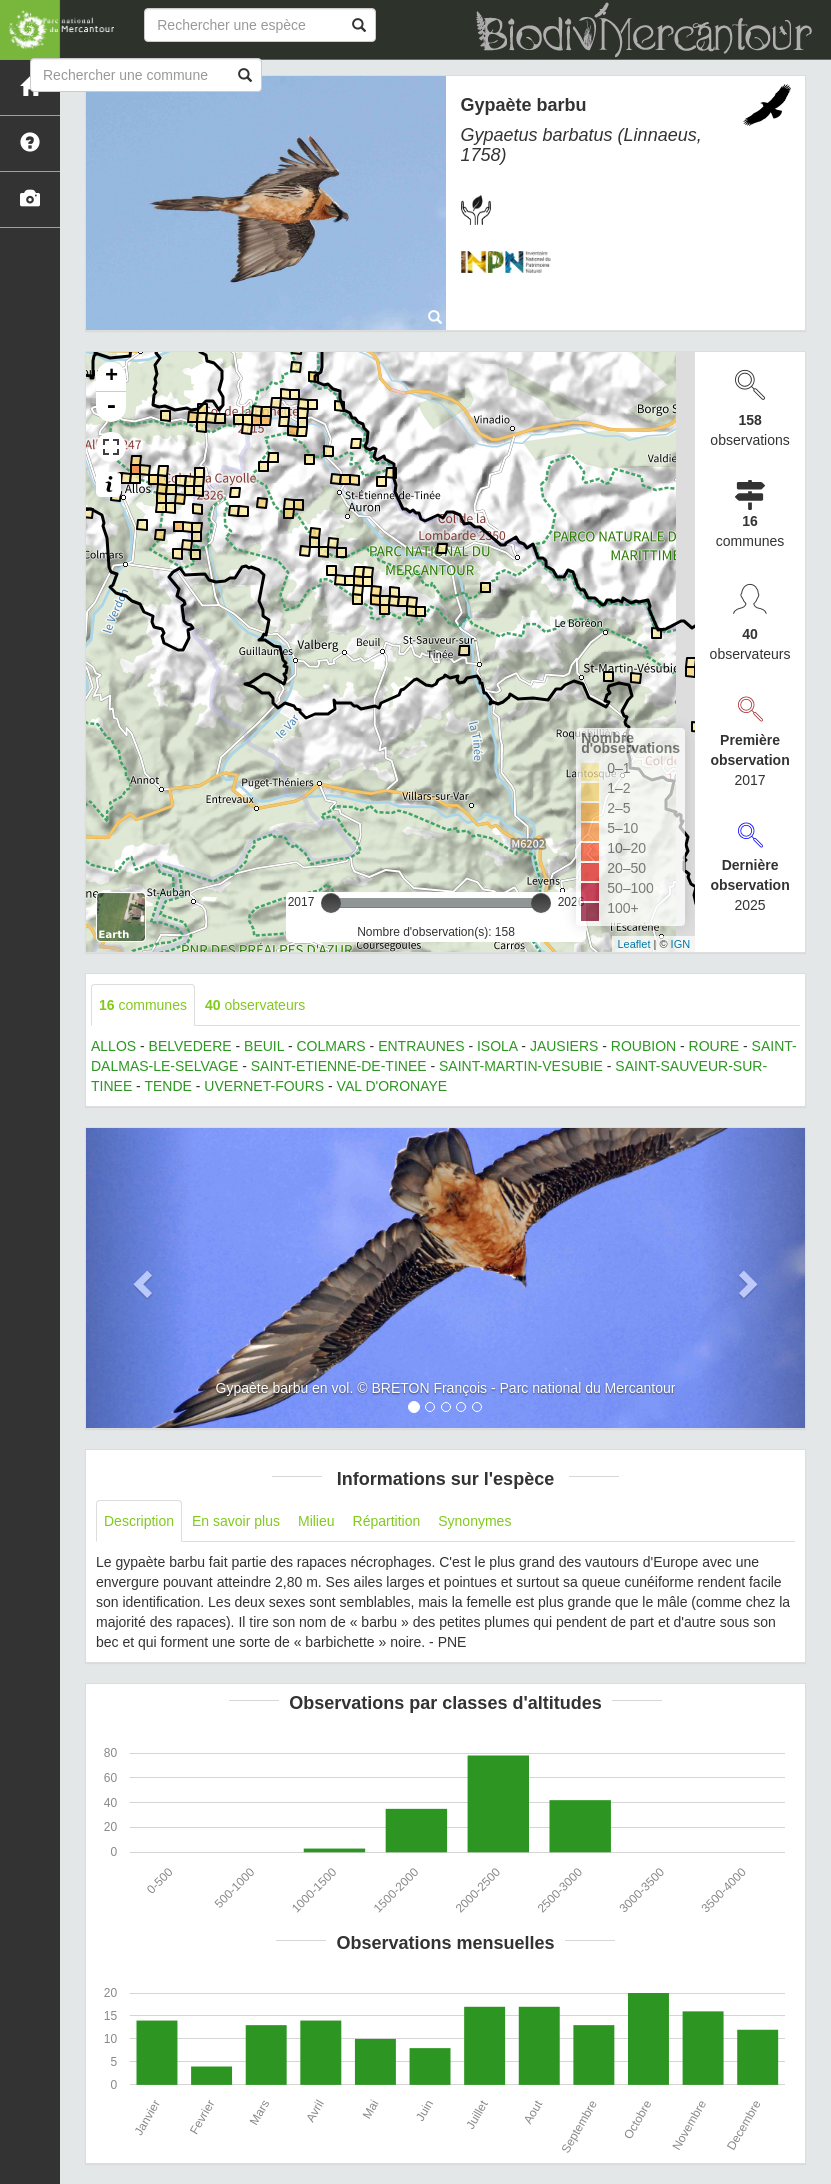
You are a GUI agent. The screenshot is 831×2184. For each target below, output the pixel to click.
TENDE (167, 1086)
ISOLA (497, 1046)
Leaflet (633, 944)
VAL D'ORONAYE (392, 1086)
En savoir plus (236, 1521)
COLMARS (330, 1046)
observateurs (255, 1005)
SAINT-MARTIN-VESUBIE (521, 1066)
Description (139, 1521)
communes (143, 1005)
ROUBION (643, 1046)
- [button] (111, 407)
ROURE (714, 1046)
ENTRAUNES (421, 1046)
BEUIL (264, 1046)
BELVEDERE (190, 1046)
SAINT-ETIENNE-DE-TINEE (339, 1066)
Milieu (316, 1521)
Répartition (387, 1521)
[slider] (331, 903)
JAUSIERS (564, 1046)
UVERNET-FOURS (264, 1086)
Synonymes (474, 1521)
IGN (681, 944)
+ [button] (111, 377)
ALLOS (113, 1046)
